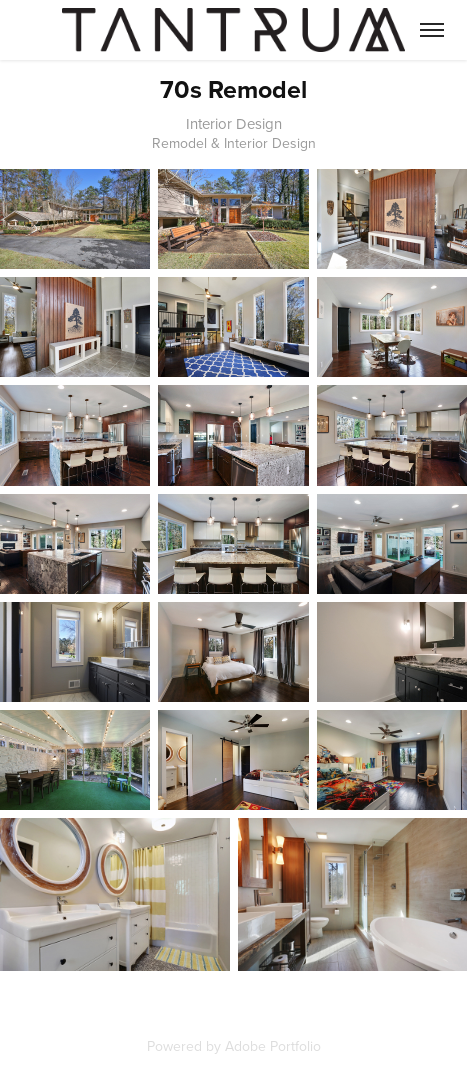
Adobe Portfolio (273, 1046)
